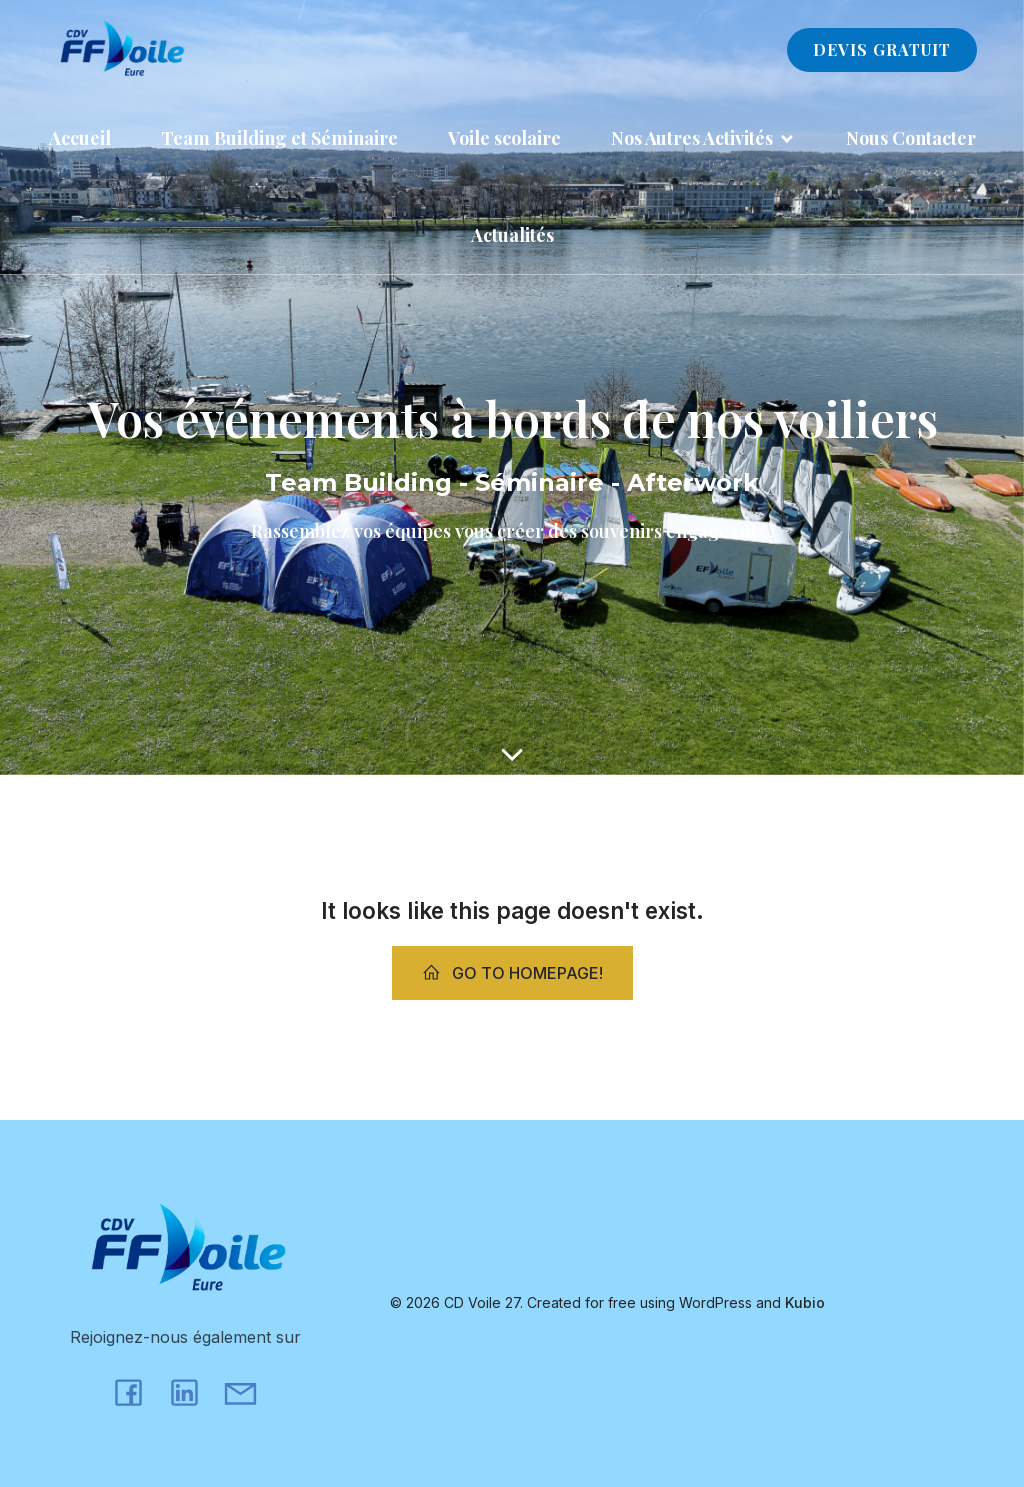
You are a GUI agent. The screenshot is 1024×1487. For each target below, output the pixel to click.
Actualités (512, 235)
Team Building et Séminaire (279, 138)
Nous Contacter (911, 138)
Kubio (805, 1302)
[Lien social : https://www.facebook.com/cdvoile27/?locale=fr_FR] (136, 1391)
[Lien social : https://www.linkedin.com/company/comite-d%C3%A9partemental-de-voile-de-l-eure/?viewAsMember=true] (192, 1391)
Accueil (80, 138)
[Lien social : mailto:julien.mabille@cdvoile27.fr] (248, 1391)
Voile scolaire (504, 138)
